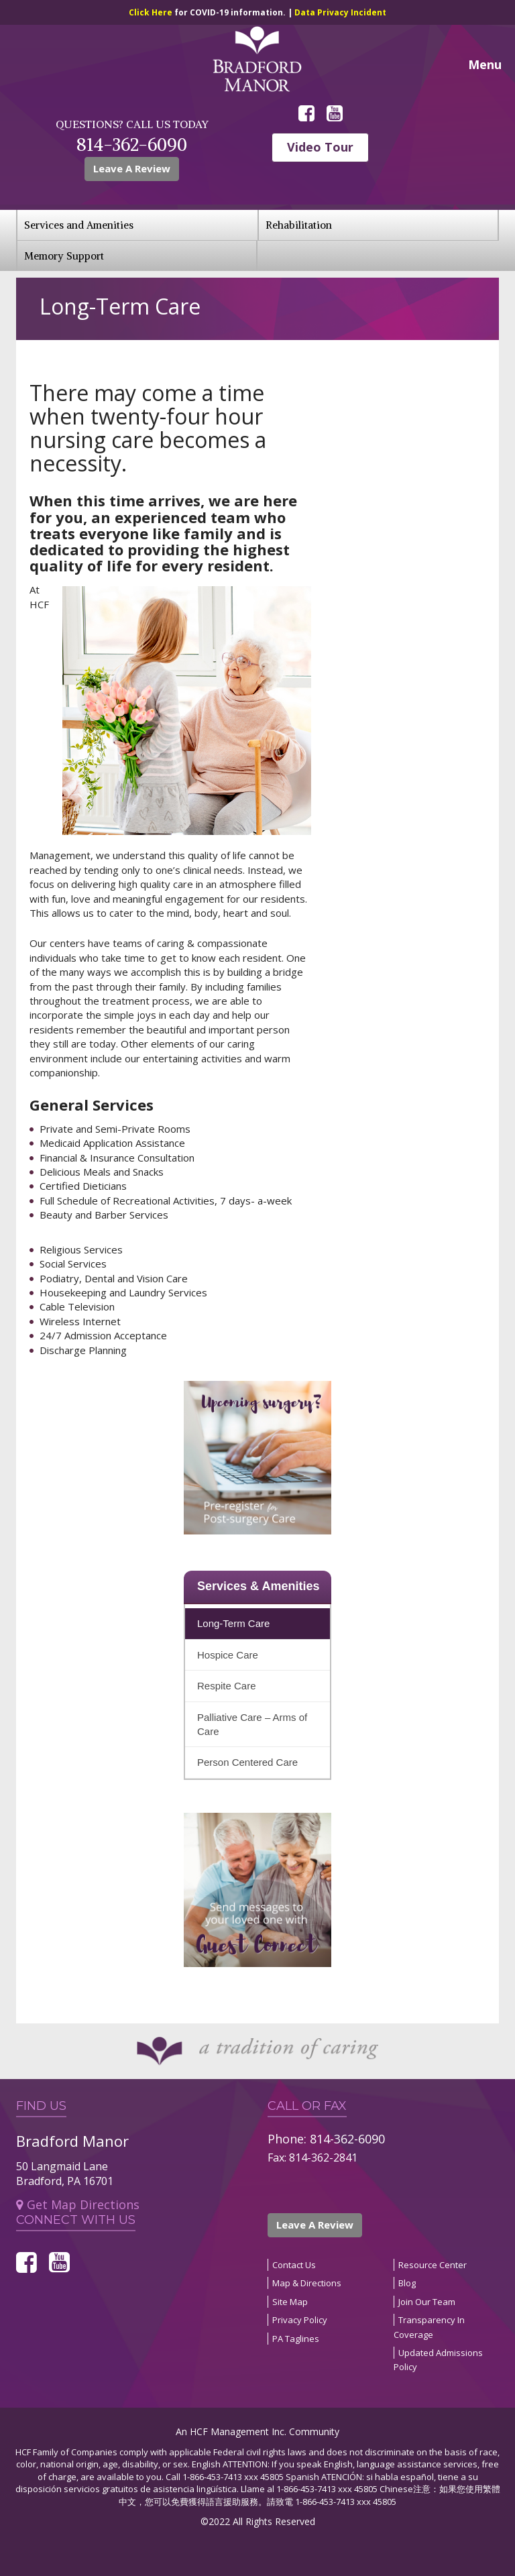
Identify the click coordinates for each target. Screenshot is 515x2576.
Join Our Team (426, 2302)
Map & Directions (306, 2283)
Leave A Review (131, 168)
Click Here (151, 12)
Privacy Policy (299, 2320)
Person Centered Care (247, 1762)
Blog (407, 2283)
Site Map (290, 2302)
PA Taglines (295, 2339)
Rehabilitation (299, 225)
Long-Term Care (233, 1623)
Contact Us (294, 2265)
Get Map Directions (77, 2204)
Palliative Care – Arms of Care (252, 1724)
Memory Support (64, 255)
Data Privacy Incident (340, 12)
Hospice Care (227, 1655)
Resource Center (432, 2265)
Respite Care (226, 1685)
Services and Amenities (78, 225)
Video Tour (320, 147)
